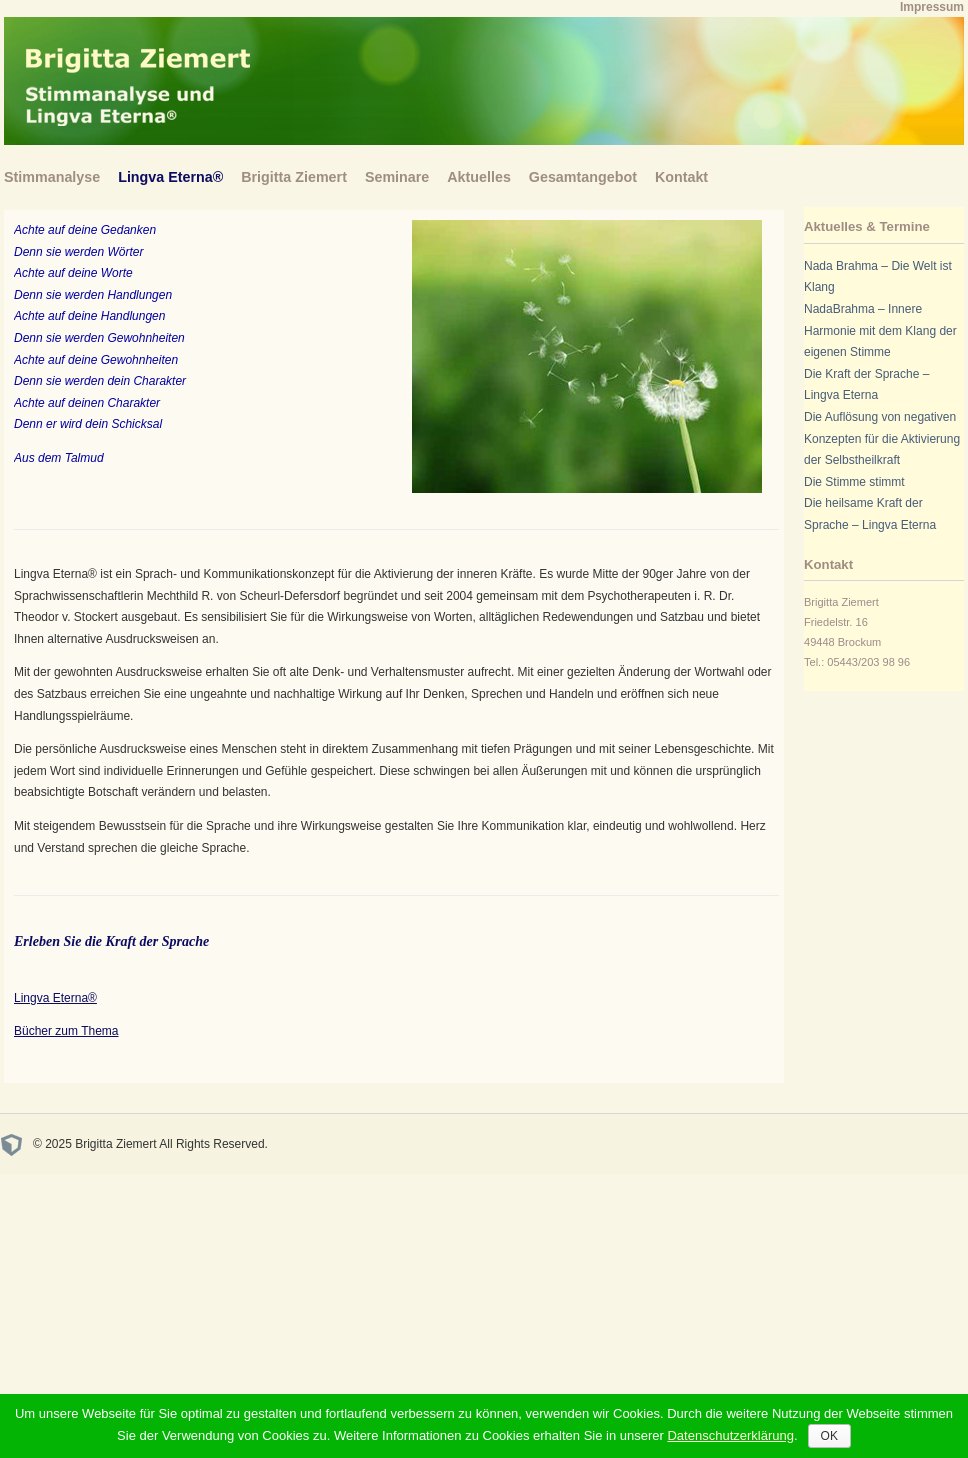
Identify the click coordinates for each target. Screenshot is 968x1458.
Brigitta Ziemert (294, 177)
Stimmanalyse (52, 177)
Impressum (932, 7)
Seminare (397, 177)
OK (829, 1436)
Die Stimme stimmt (854, 482)
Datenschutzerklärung (730, 1435)
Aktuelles (479, 177)
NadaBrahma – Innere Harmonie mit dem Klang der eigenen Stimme (880, 330)
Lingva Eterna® (170, 177)
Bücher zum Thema (66, 1031)
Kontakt (681, 177)
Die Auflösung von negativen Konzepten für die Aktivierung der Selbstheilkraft (882, 438)
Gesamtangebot (583, 177)
